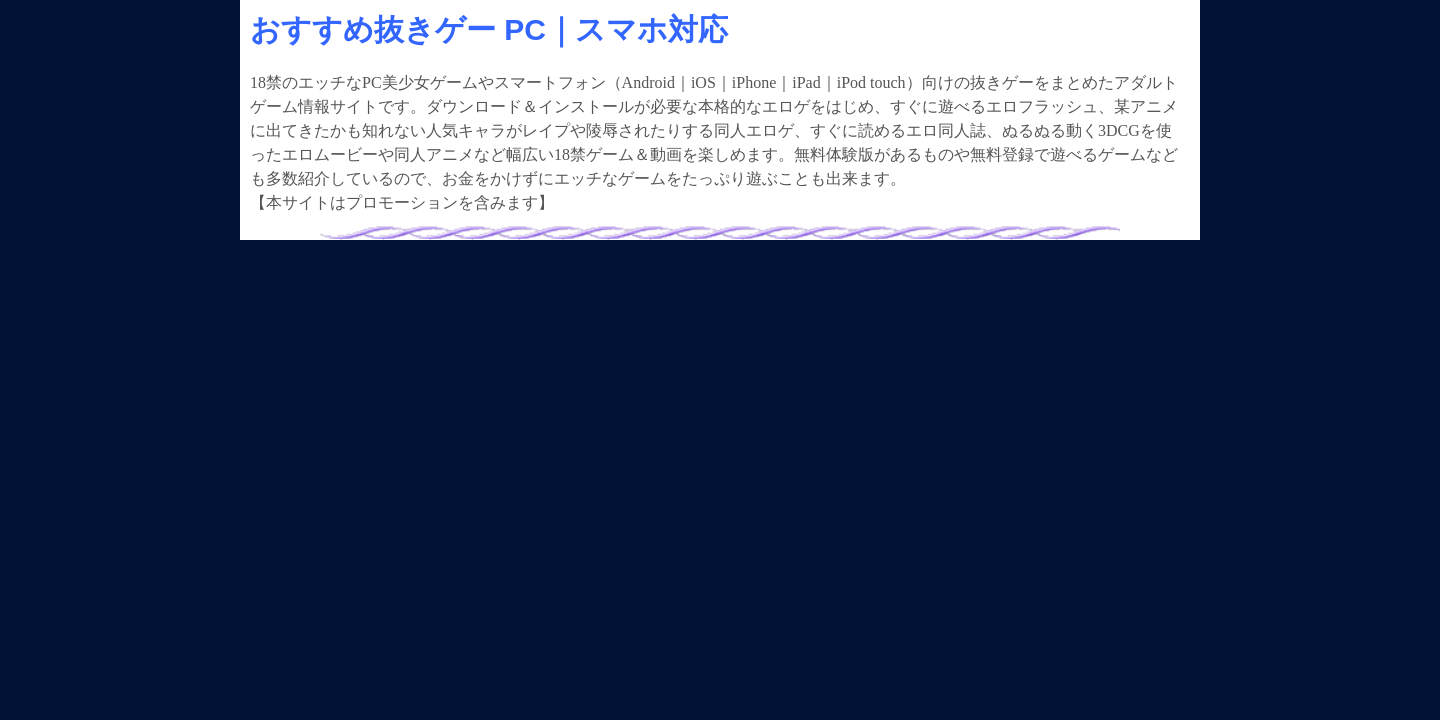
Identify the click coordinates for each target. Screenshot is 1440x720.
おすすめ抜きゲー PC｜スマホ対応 (489, 29)
